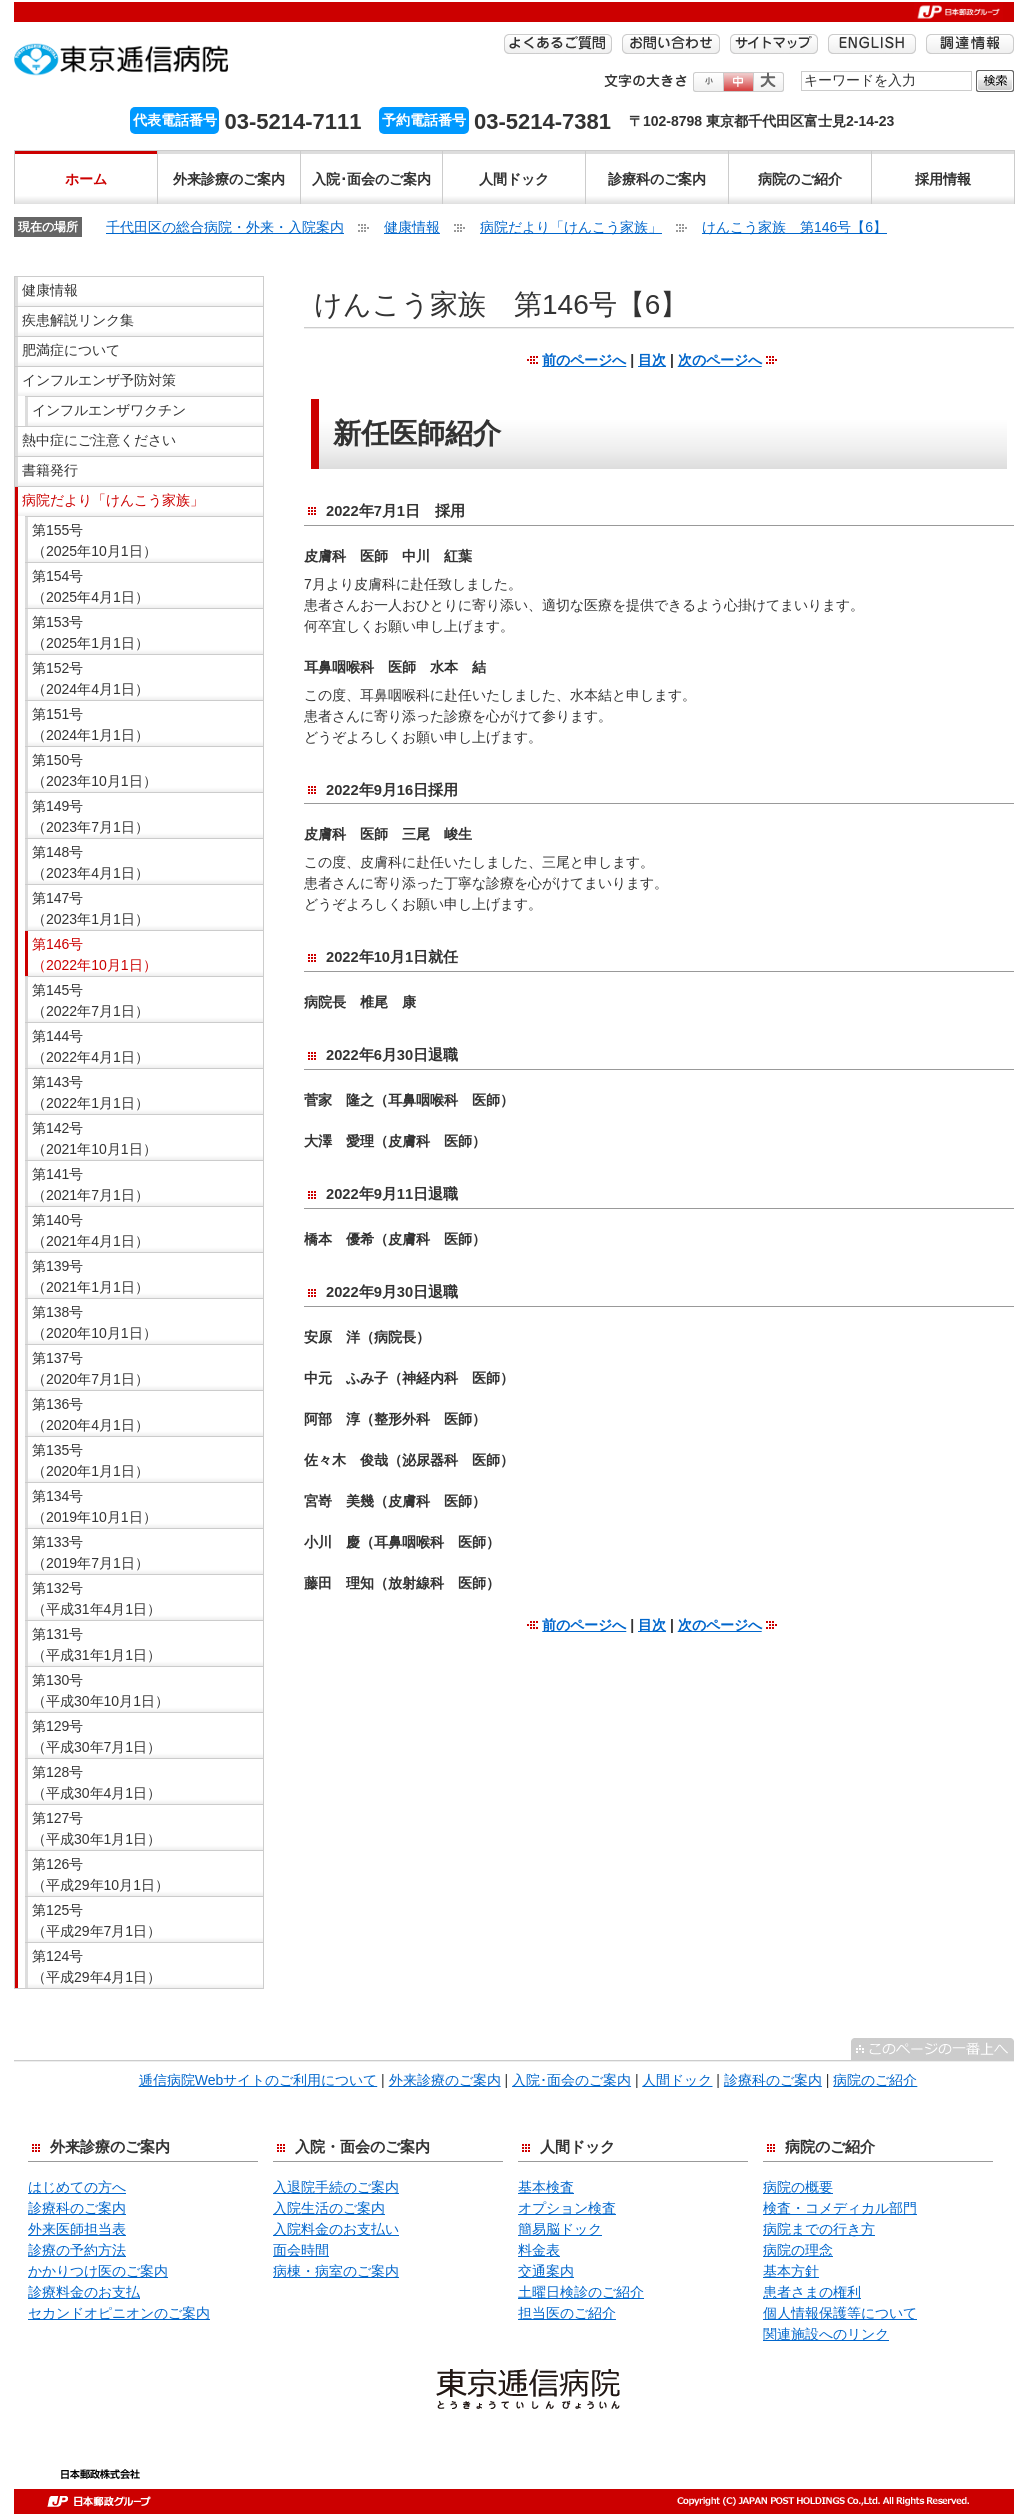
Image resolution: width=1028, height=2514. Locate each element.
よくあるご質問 (558, 44)
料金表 (539, 2250)
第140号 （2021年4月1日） (90, 1230)
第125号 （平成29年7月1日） (96, 1920)
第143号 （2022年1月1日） (90, 1092)
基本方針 (791, 2271)
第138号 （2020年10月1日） (94, 1322)
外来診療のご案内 (229, 179)
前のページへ (584, 360)
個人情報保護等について (840, 2313)
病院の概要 (798, 2187)
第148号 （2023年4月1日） (90, 862)
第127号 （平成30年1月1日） (96, 1828)
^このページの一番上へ (932, 2049)
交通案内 (546, 2271)
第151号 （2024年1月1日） (90, 724)
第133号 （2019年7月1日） (90, 1552)
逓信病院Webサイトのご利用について (258, 2080)
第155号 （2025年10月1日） (94, 540)
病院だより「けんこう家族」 (571, 227)
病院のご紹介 (800, 179)
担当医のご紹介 (567, 2313)
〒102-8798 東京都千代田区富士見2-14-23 (761, 121)
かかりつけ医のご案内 (98, 2271)
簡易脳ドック (560, 2229)
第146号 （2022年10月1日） (94, 954)
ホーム (86, 179)
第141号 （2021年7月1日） (90, 1184)
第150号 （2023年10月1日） (94, 770)
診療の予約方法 (77, 2250)
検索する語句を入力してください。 (801, 69)
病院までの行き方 (819, 2229)
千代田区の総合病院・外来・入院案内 (225, 227)
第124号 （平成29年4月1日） (96, 1966)
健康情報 (412, 227)
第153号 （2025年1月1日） (90, 632)
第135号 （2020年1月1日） (90, 1460)
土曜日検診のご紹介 (581, 2292)
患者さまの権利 (812, 2292)
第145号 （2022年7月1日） (90, 1000)
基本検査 (546, 2187)
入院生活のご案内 (329, 2208)
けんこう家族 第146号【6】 (794, 227)
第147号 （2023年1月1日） (90, 908)
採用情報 (943, 179)
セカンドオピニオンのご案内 (119, 2313)
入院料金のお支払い (336, 2229)
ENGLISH (872, 44)
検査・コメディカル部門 (840, 2208)
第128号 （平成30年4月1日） (96, 1782)
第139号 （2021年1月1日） (90, 1276)
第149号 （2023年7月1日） (90, 816)
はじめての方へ (77, 2187)
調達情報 (970, 44)
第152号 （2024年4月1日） (90, 678)
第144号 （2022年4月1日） (90, 1046)
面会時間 (301, 2250)
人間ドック (514, 179)
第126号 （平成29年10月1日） (100, 1874)
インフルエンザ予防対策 (99, 380)
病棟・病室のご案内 (336, 2271)
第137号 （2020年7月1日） (90, 1368)
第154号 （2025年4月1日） (90, 586)
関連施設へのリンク (826, 2334)
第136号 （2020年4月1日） (90, 1414)
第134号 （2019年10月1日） (94, 1506)
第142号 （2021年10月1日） (94, 1138)
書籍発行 (50, 470)
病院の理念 (798, 2250)
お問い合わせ (671, 44)
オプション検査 (567, 2208)
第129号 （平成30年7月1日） (96, 1736)
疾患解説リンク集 (78, 320)
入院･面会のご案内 (371, 179)
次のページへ (720, 360)
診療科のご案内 (657, 179)
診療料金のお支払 (84, 2292)
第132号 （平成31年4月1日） (96, 1598)
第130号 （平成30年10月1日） (100, 1690)
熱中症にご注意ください (99, 440)
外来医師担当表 (77, 2229)
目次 (652, 360)
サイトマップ (774, 44)
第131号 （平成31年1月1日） (96, 1644)
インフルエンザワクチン (109, 410)
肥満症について (71, 350)
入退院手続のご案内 (336, 2187)
